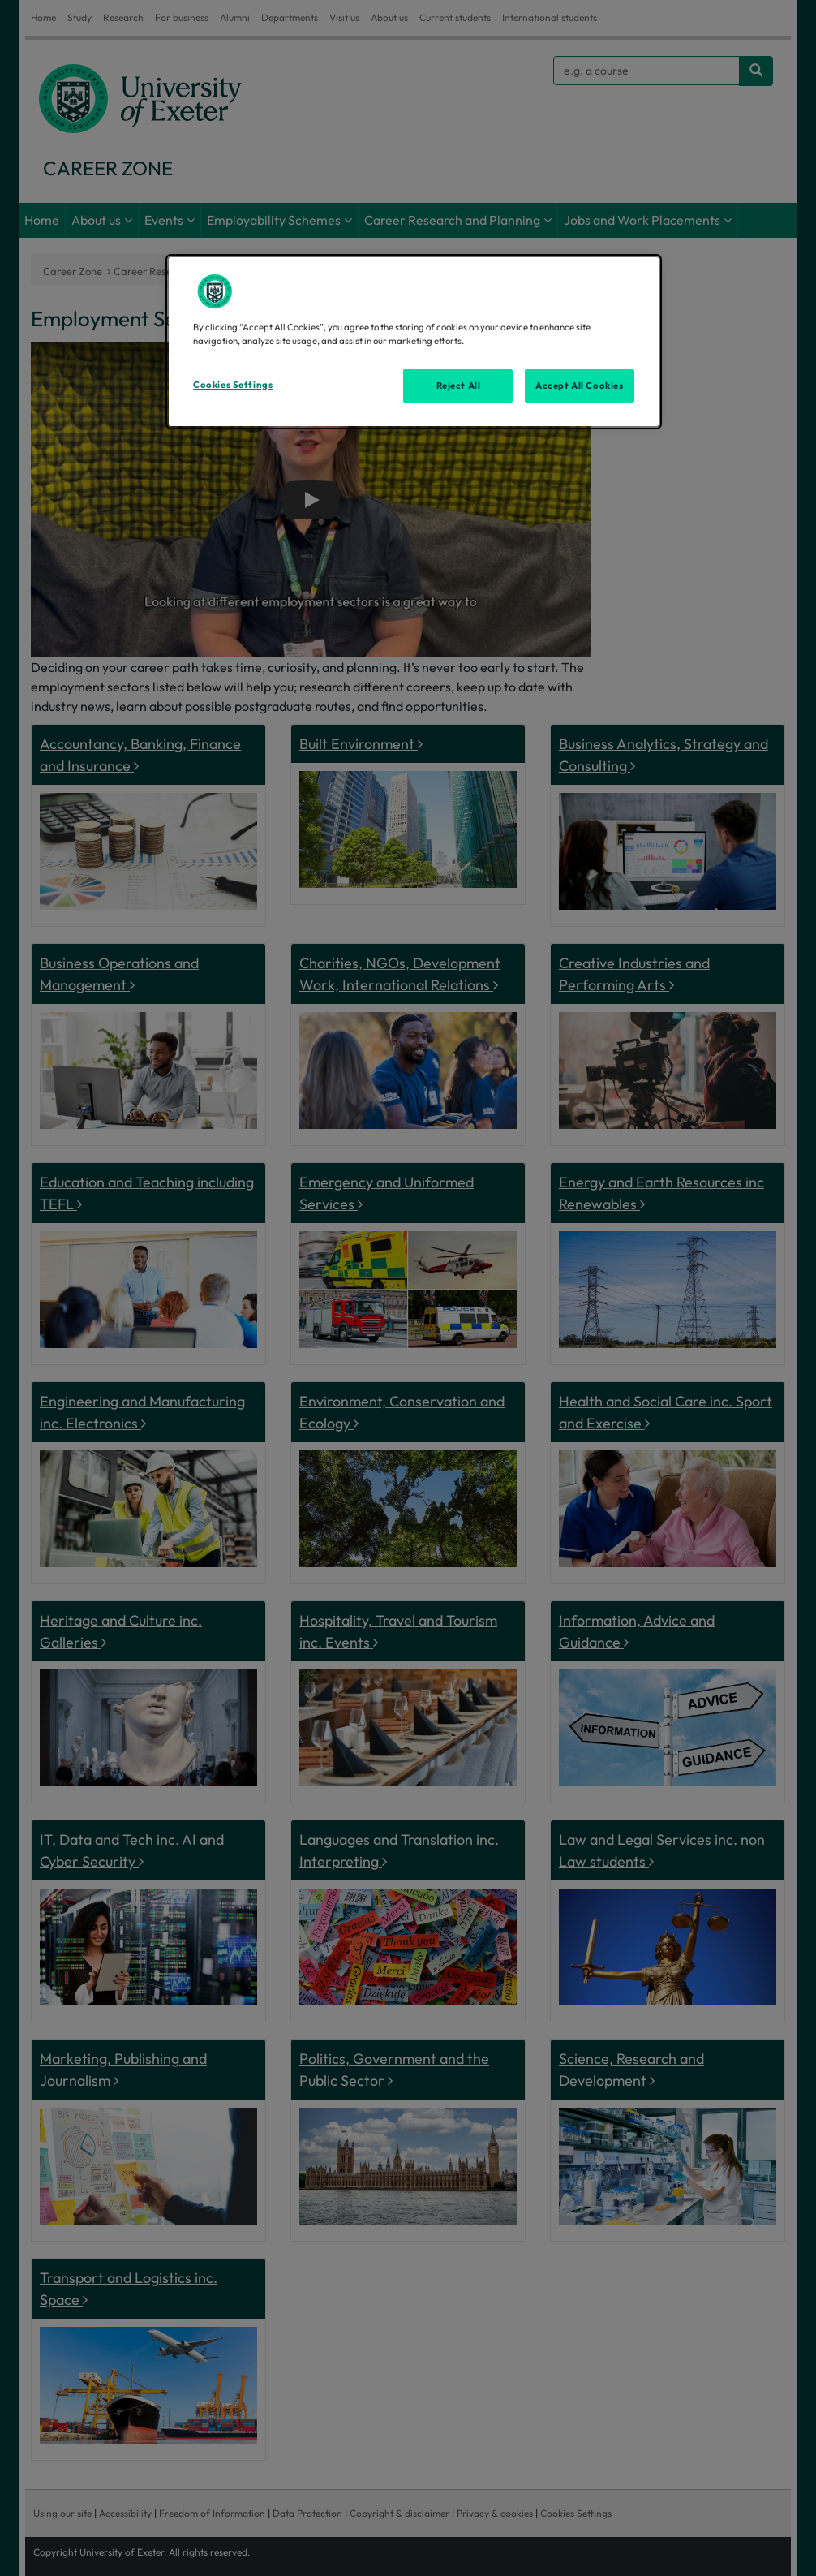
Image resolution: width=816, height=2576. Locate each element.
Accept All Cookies (579, 385)
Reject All (458, 385)
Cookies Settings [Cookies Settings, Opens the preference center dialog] (233, 384)
